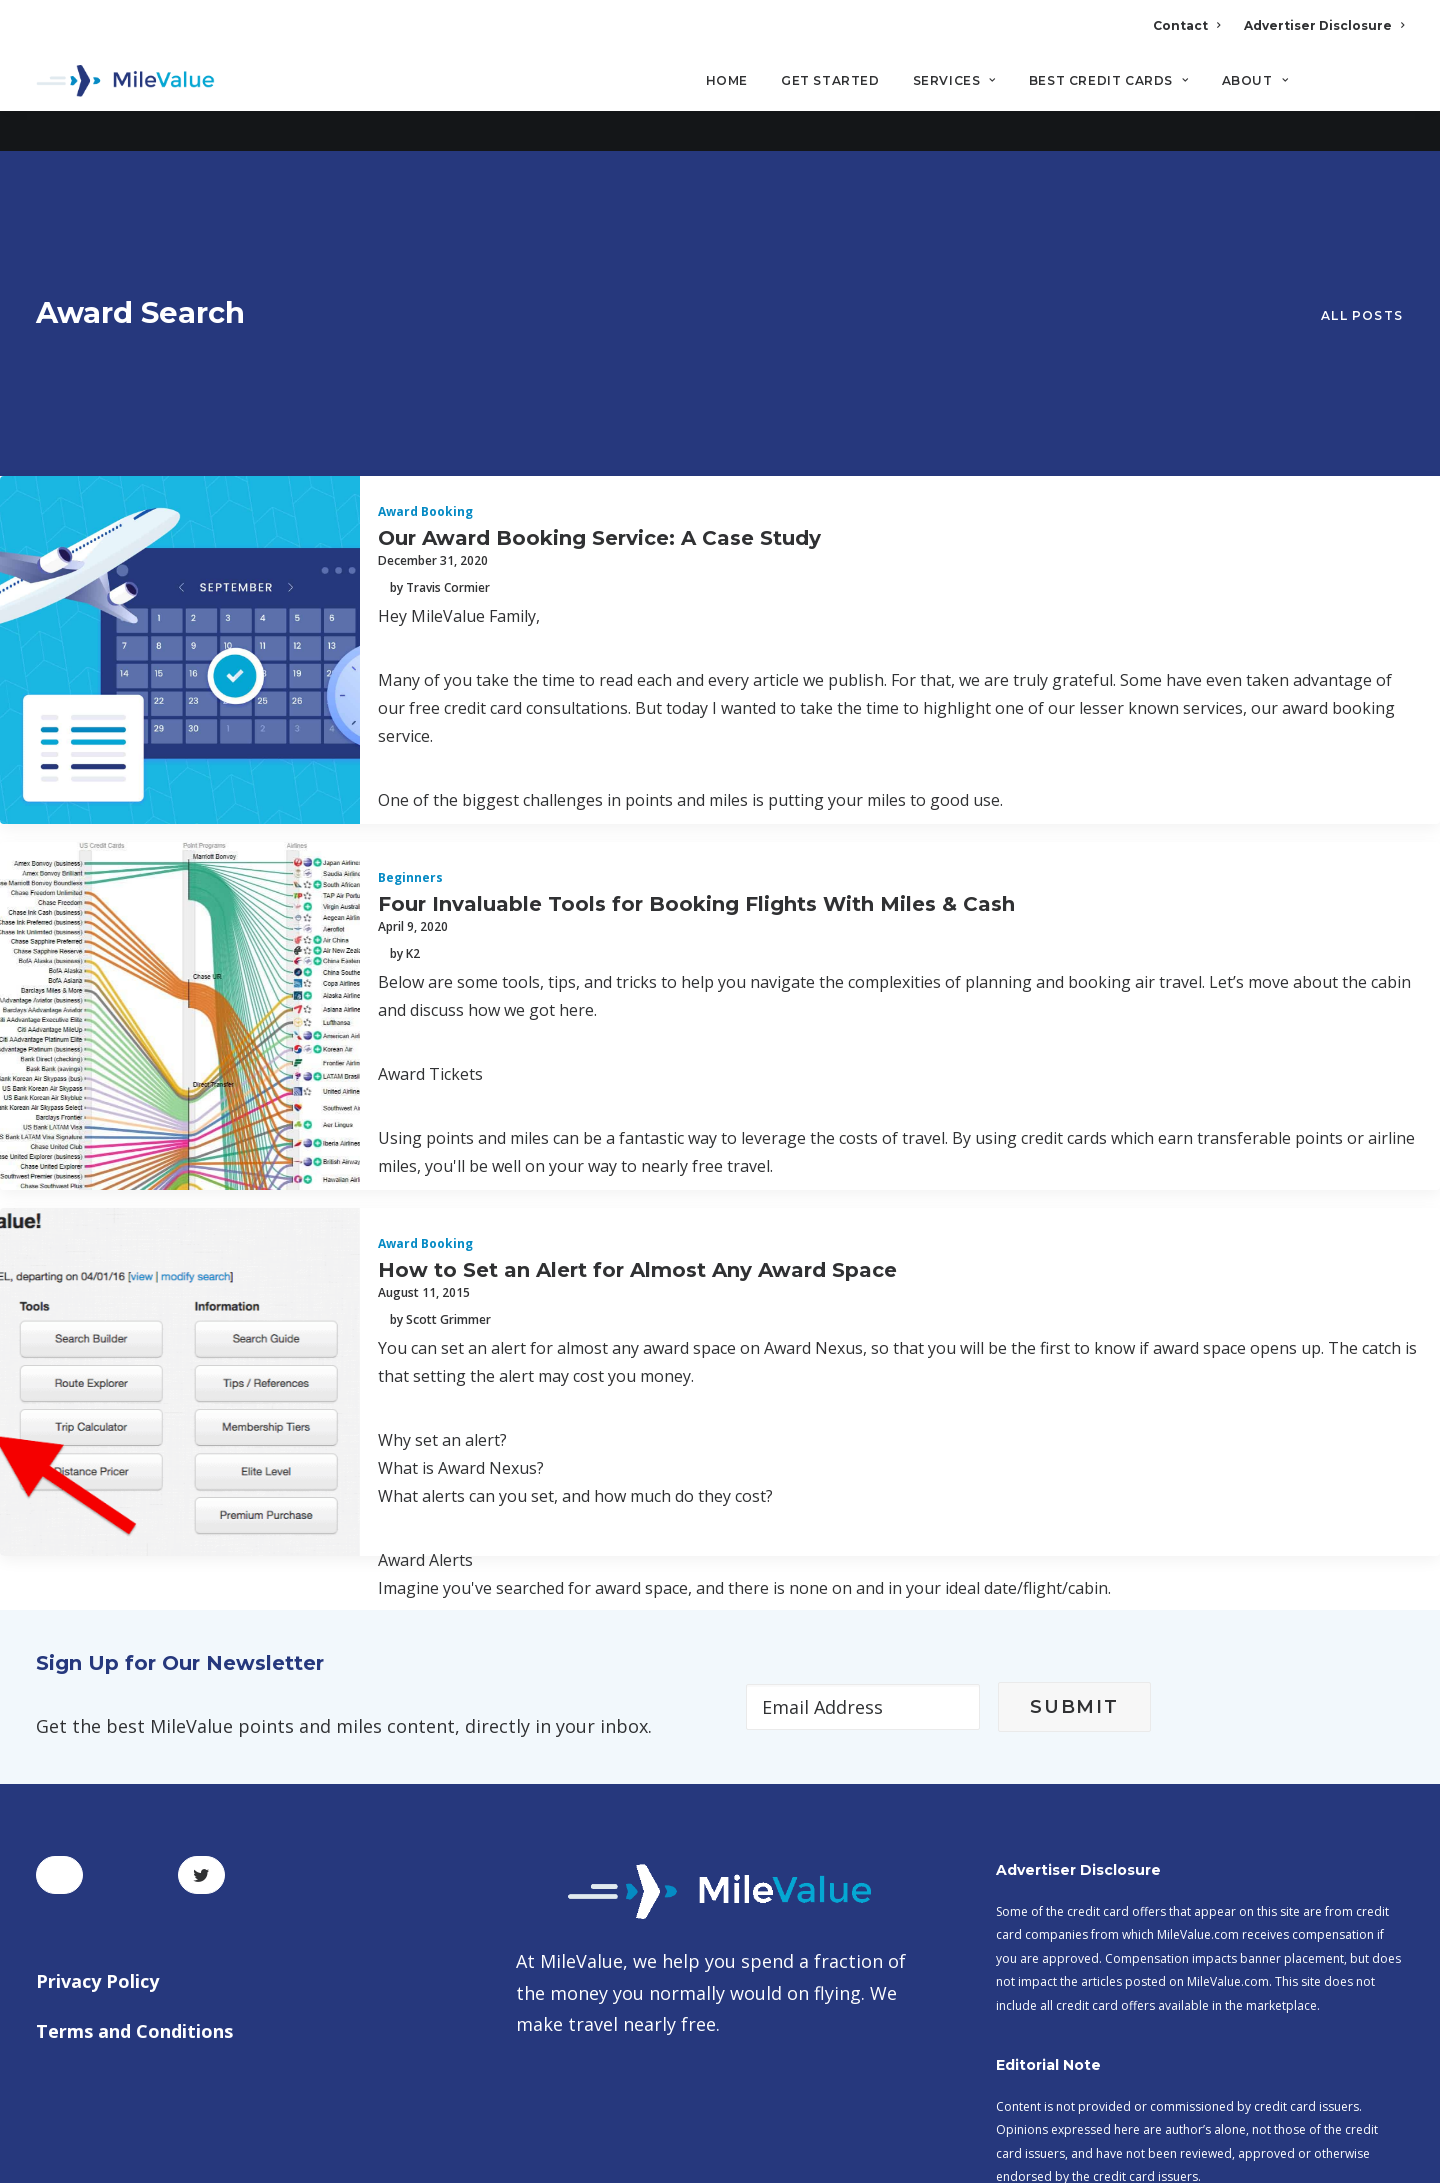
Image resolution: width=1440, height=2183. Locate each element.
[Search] (1390, 89)
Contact (1186, 25)
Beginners (410, 619)
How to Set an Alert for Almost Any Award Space (637, 1011)
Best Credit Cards (1109, 80)
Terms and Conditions (134, 1772)
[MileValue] (125, 81)
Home (727, 80)
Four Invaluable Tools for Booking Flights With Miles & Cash (696, 645)
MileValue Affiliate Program (1084, 2025)
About (1255, 80)
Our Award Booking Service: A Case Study (599, 279)
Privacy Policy (97, 1723)
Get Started (830, 80)
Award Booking (425, 253)
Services (954, 80)
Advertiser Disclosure (1324, 25)
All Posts (1362, 166)
